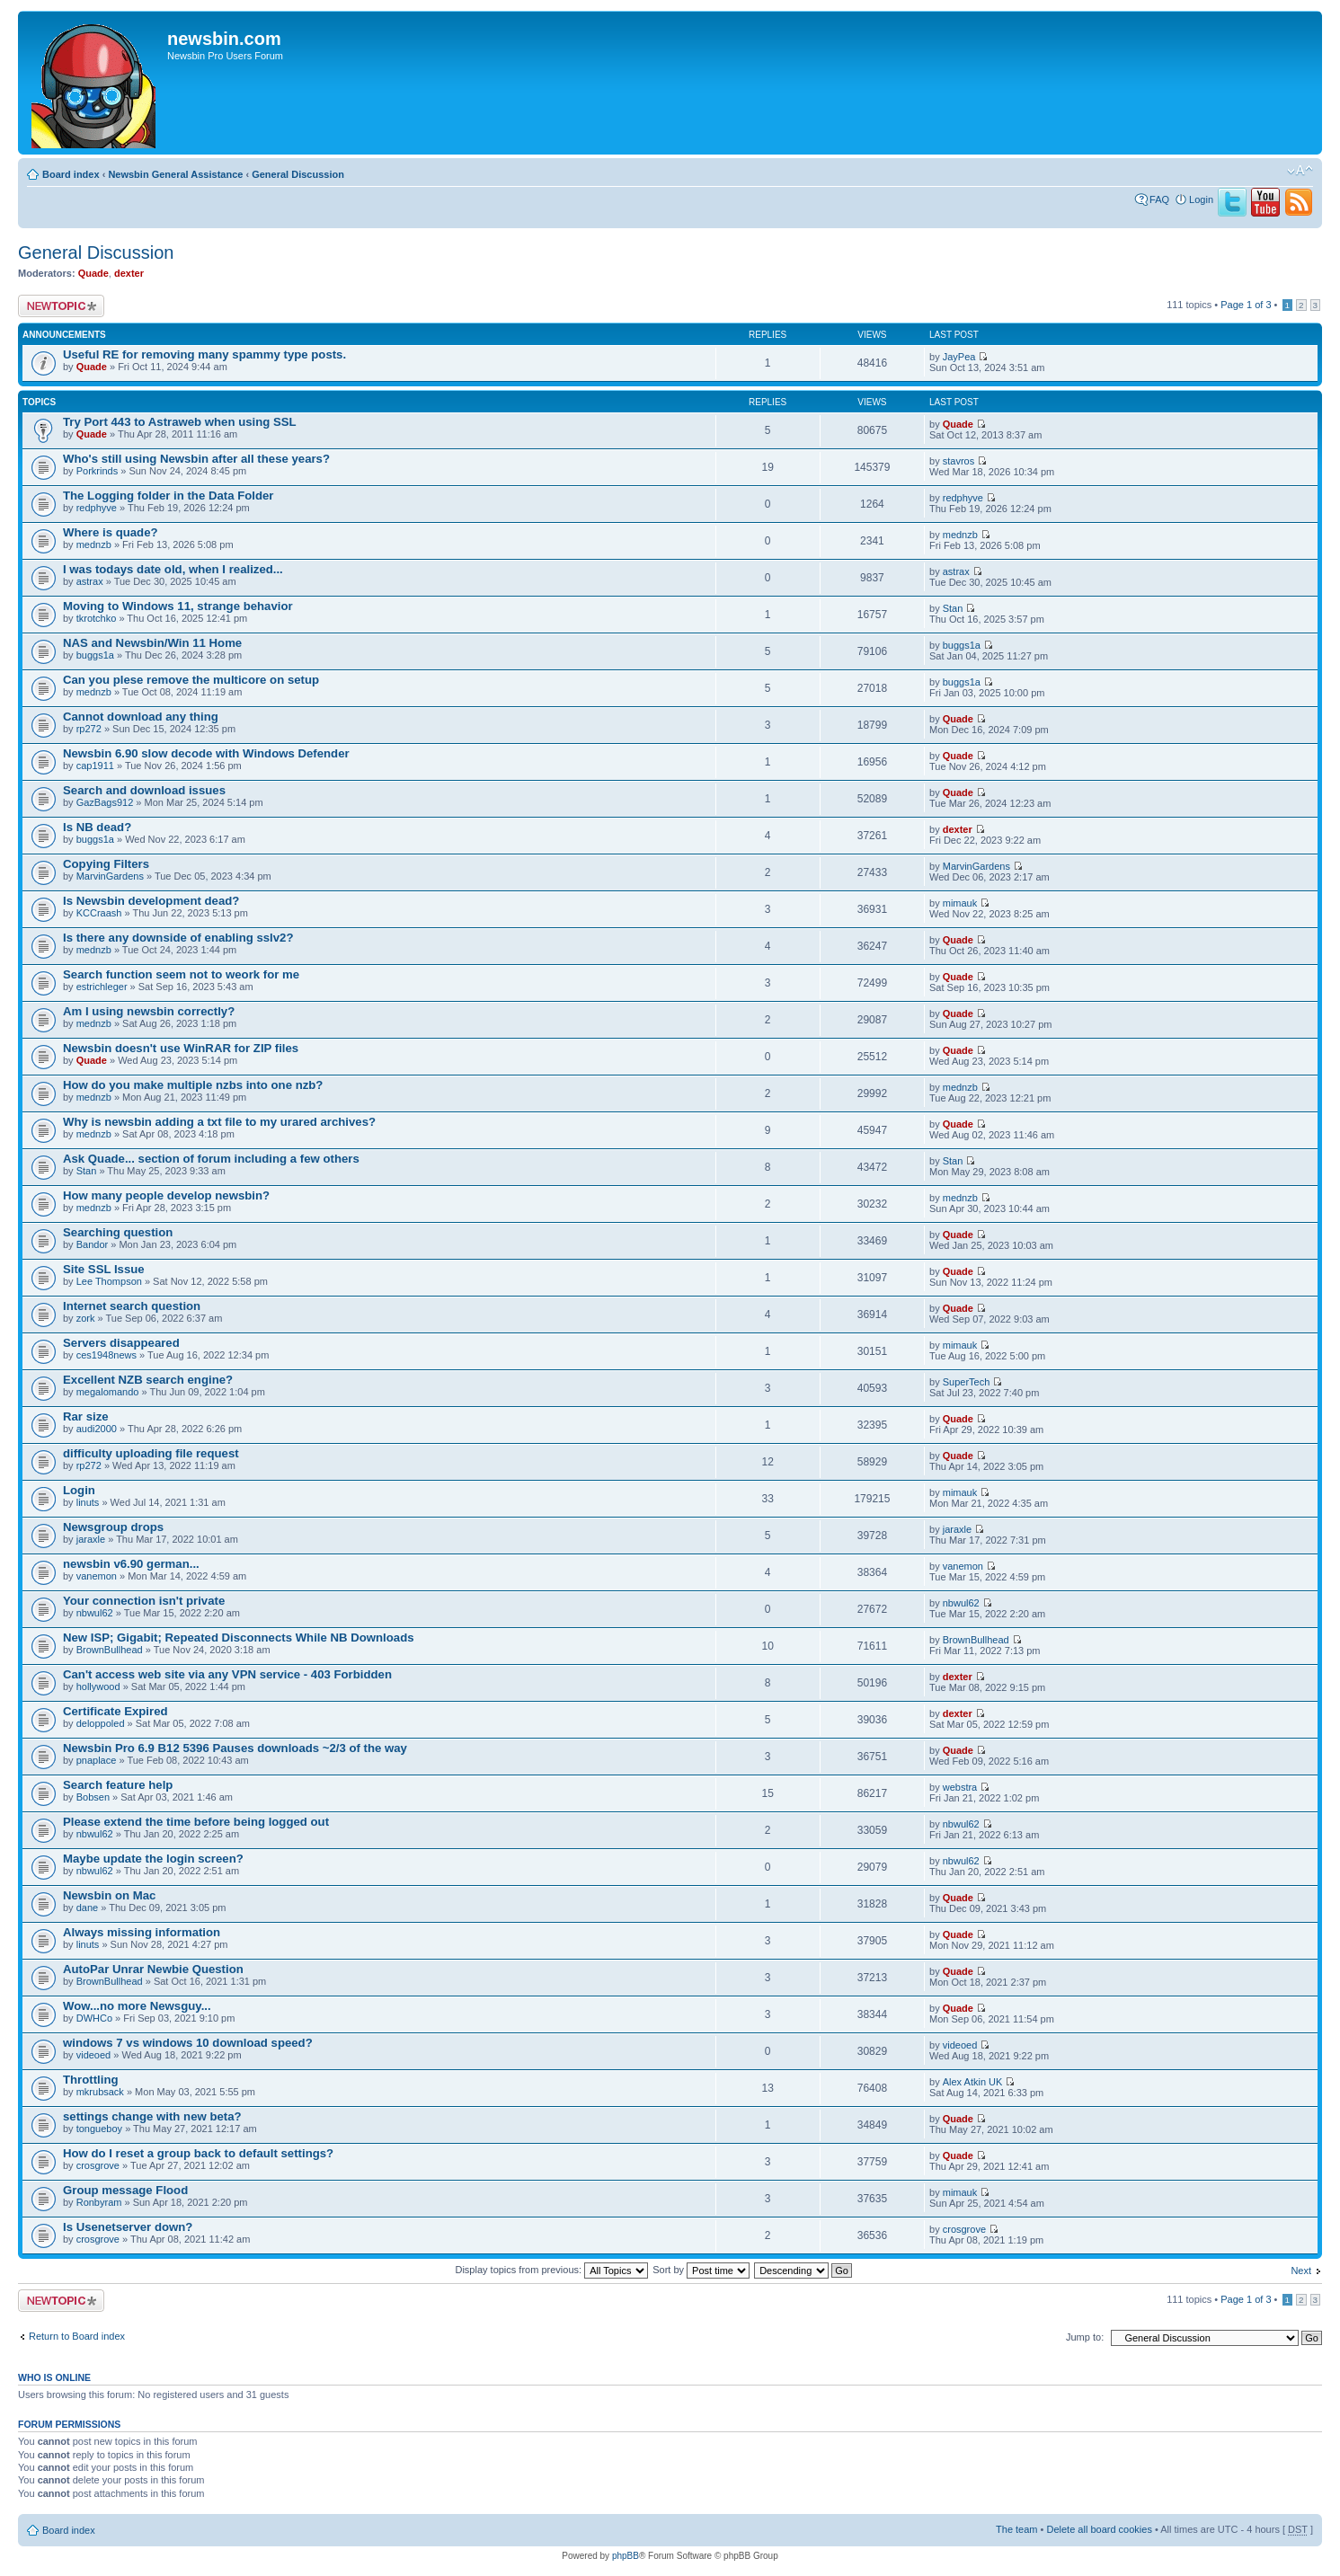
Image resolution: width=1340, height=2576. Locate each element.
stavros (958, 461)
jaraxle (90, 1539)
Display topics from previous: (551, 2269)
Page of (1245, 304)
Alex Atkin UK (973, 2081)
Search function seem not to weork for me (181, 974)
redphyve (96, 507)
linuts (88, 1502)
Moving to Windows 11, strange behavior (178, 606)
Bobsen (93, 1797)
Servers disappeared (121, 1343)
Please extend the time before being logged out (196, 1821)
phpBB (625, 2556)
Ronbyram (99, 2202)
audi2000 (96, 1428)
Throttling (91, 2079)
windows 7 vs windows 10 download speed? (188, 2042)
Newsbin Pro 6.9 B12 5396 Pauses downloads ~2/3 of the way (235, 1748)
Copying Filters (106, 864)
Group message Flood (125, 2190)
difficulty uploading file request (151, 1453)
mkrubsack (100, 2091)
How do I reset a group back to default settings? (198, 2153)
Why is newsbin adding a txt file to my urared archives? (219, 1122)
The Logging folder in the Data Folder (168, 495)
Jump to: (1085, 2337)
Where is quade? (110, 532)
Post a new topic (61, 306)
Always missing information (141, 1932)
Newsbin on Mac (109, 1895)
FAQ (1159, 199)
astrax (89, 581)
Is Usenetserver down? (127, 2227)
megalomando (107, 1391)
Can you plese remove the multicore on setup (191, 679)
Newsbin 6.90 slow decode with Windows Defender (206, 753)
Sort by (701, 2269)
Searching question (118, 1232)
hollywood (98, 1686)
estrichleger (102, 986)
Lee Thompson (109, 1281)
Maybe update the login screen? (153, 1858)
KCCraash (99, 912)
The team (1016, 2529)
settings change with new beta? (152, 2116)
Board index (71, 174)
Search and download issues (144, 790)
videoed (93, 2054)
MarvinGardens (110, 876)
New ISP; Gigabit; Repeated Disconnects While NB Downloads (238, 1637)
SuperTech (966, 1382)
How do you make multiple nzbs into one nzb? (193, 1085)
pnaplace (96, 1760)
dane (87, 1907)
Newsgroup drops (113, 1527)
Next (1301, 2270)
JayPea (959, 356)
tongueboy (99, 2128)
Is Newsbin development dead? (151, 900)
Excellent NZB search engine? (148, 1379)
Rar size (86, 1416)
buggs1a (95, 655)
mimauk (960, 903)
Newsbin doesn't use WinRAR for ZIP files (180, 1048)
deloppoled (100, 1723)
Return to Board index (77, 2336)
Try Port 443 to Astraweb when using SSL (180, 422)
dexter (129, 273)
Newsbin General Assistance (175, 174)
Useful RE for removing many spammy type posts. (204, 354)
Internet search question (131, 1306)
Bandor (92, 1244)
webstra (960, 1787)
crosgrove (98, 2165)
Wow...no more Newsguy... (137, 2006)
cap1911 (95, 765)
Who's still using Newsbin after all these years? (196, 458)
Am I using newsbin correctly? (149, 1011)
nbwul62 (94, 1612)
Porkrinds (97, 470)
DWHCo (94, 2018)
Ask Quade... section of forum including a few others (211, 1158)
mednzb (93, 544)
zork (85, 1318)
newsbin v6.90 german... (131, 1564)
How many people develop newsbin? (166, 1195)
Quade (93, 273)
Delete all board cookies (1098, 2529)
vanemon (96, 1576)
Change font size (1300, 171)
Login (1201, 199)
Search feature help (118, 1785)
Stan (953, 608)
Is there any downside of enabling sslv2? (178, 937)
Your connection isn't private (144, 1600)
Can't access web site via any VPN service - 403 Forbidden (227, 1674)
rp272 (89, 728)
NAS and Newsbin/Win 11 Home (152, 643)
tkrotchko (96, 618)
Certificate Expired (115, 1711)
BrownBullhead (109, 1649)
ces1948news (106, 1355)
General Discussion (298, 174)
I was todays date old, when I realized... (173, 569)
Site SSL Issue (104, 1269)
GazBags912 (105, 802)
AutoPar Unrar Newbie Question (153, 1969)
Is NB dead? (97, 827)
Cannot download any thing (140, 716)
